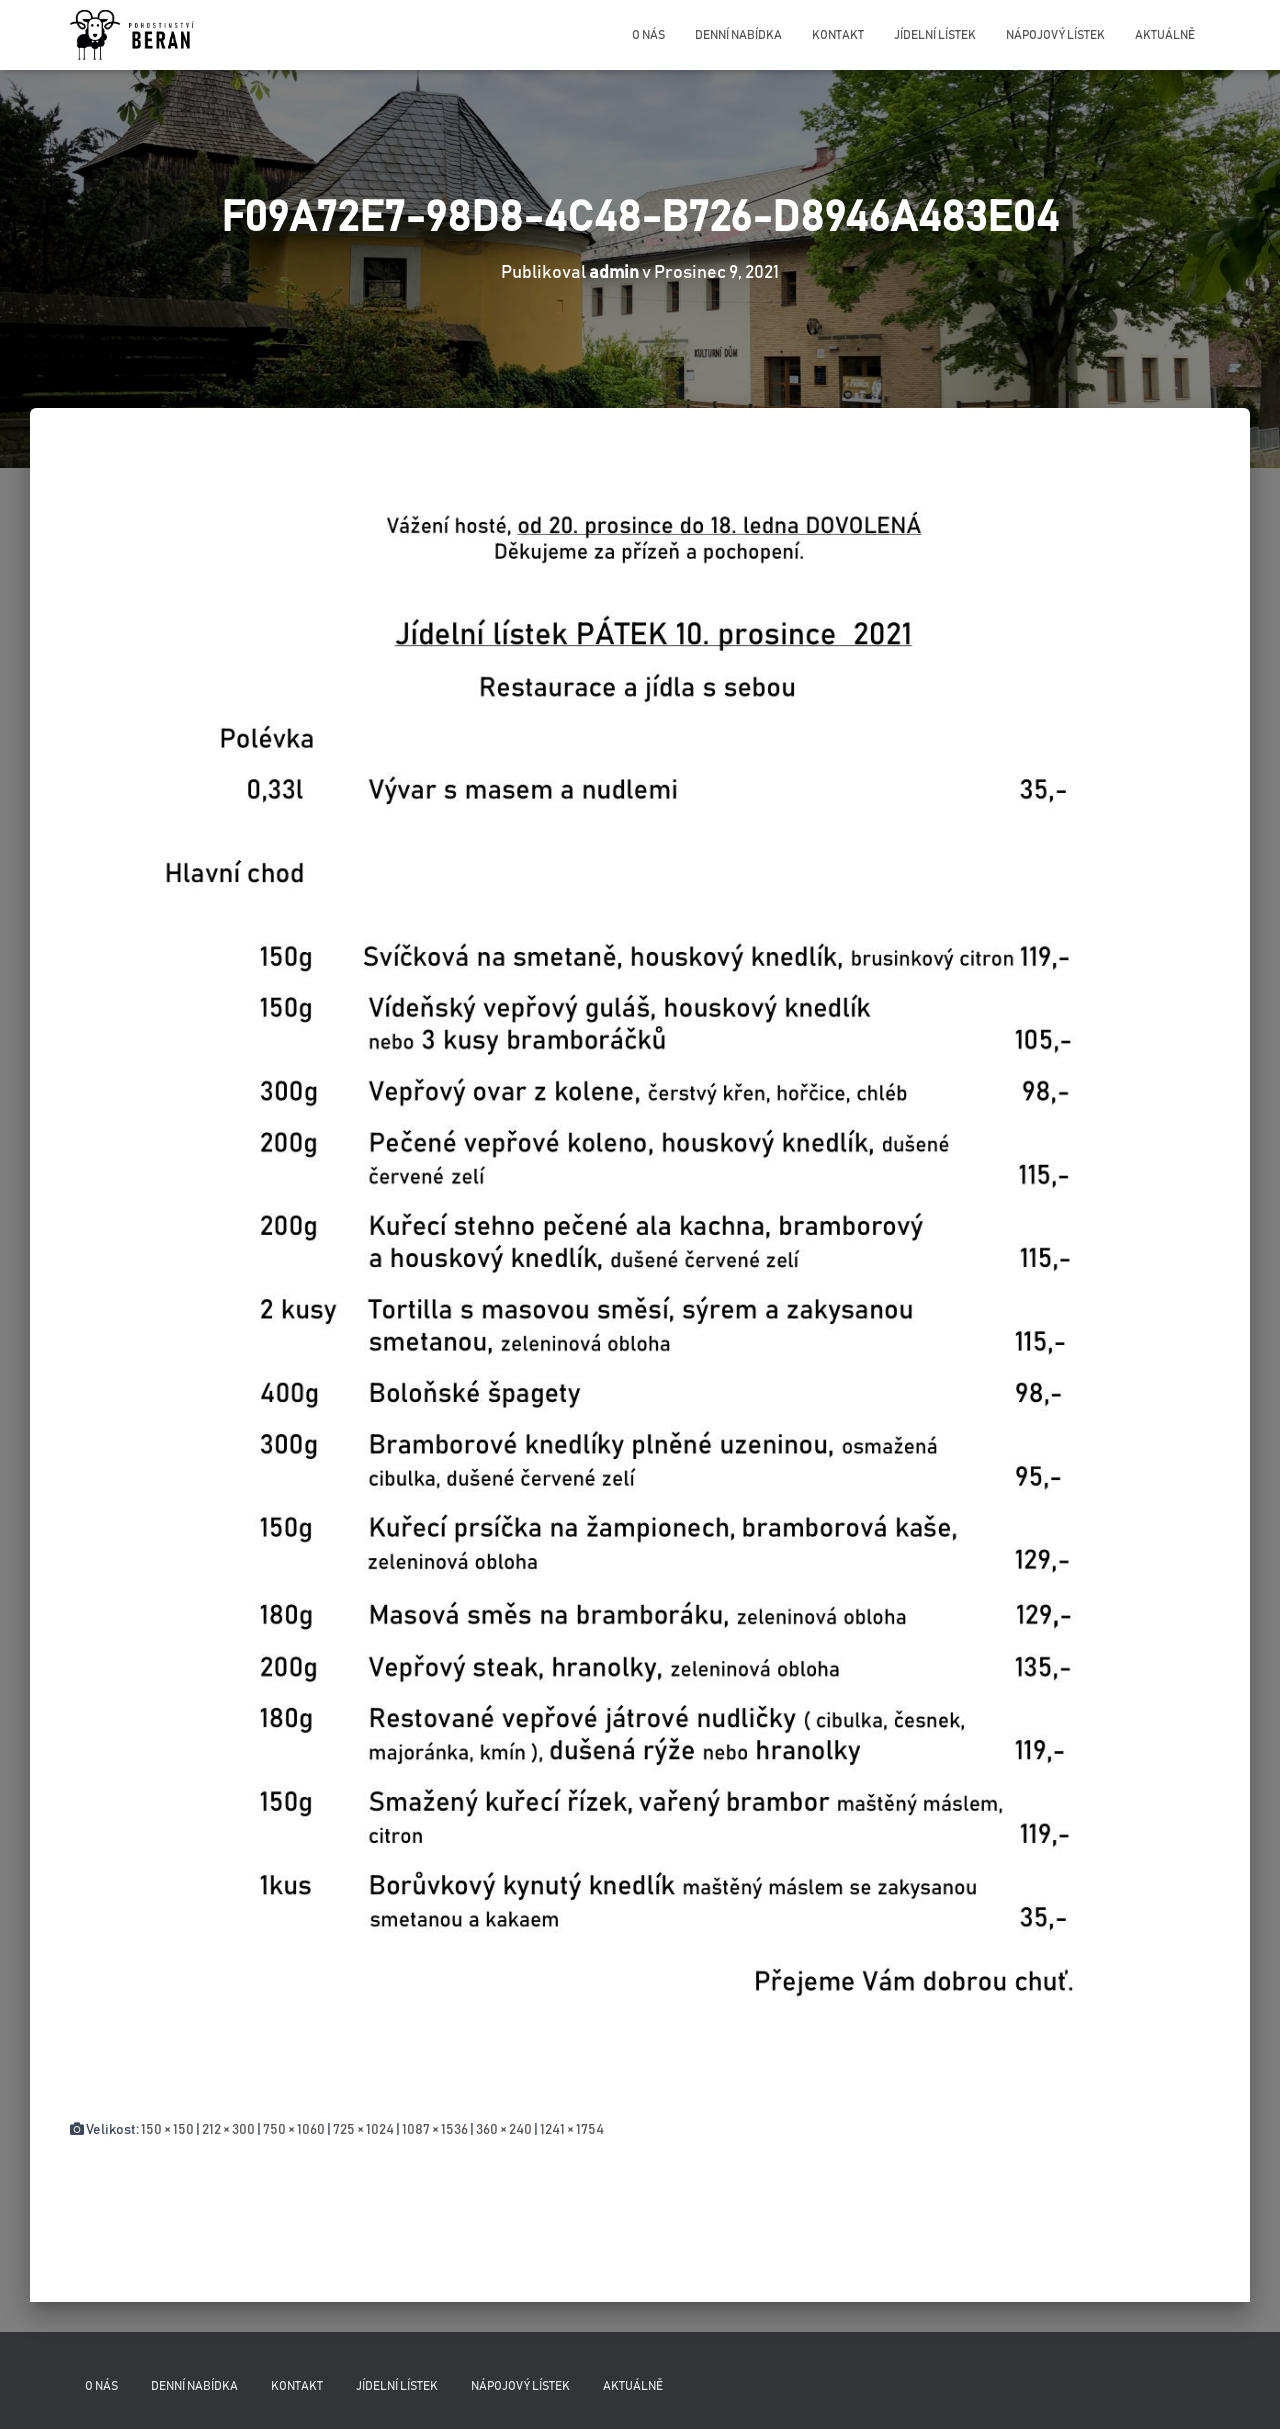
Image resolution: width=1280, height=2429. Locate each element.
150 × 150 (167, 2130)
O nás (648, 35)
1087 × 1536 (435, 2130)
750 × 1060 (294, 2130)
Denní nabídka (738, 35)
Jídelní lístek (935, 35)
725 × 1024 (363, 2130)
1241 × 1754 (572, 2130)
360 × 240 (504, 2130)
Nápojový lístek (1055, 35)
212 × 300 (228, 2130)
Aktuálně (1165, 35)
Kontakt (838, 35)
